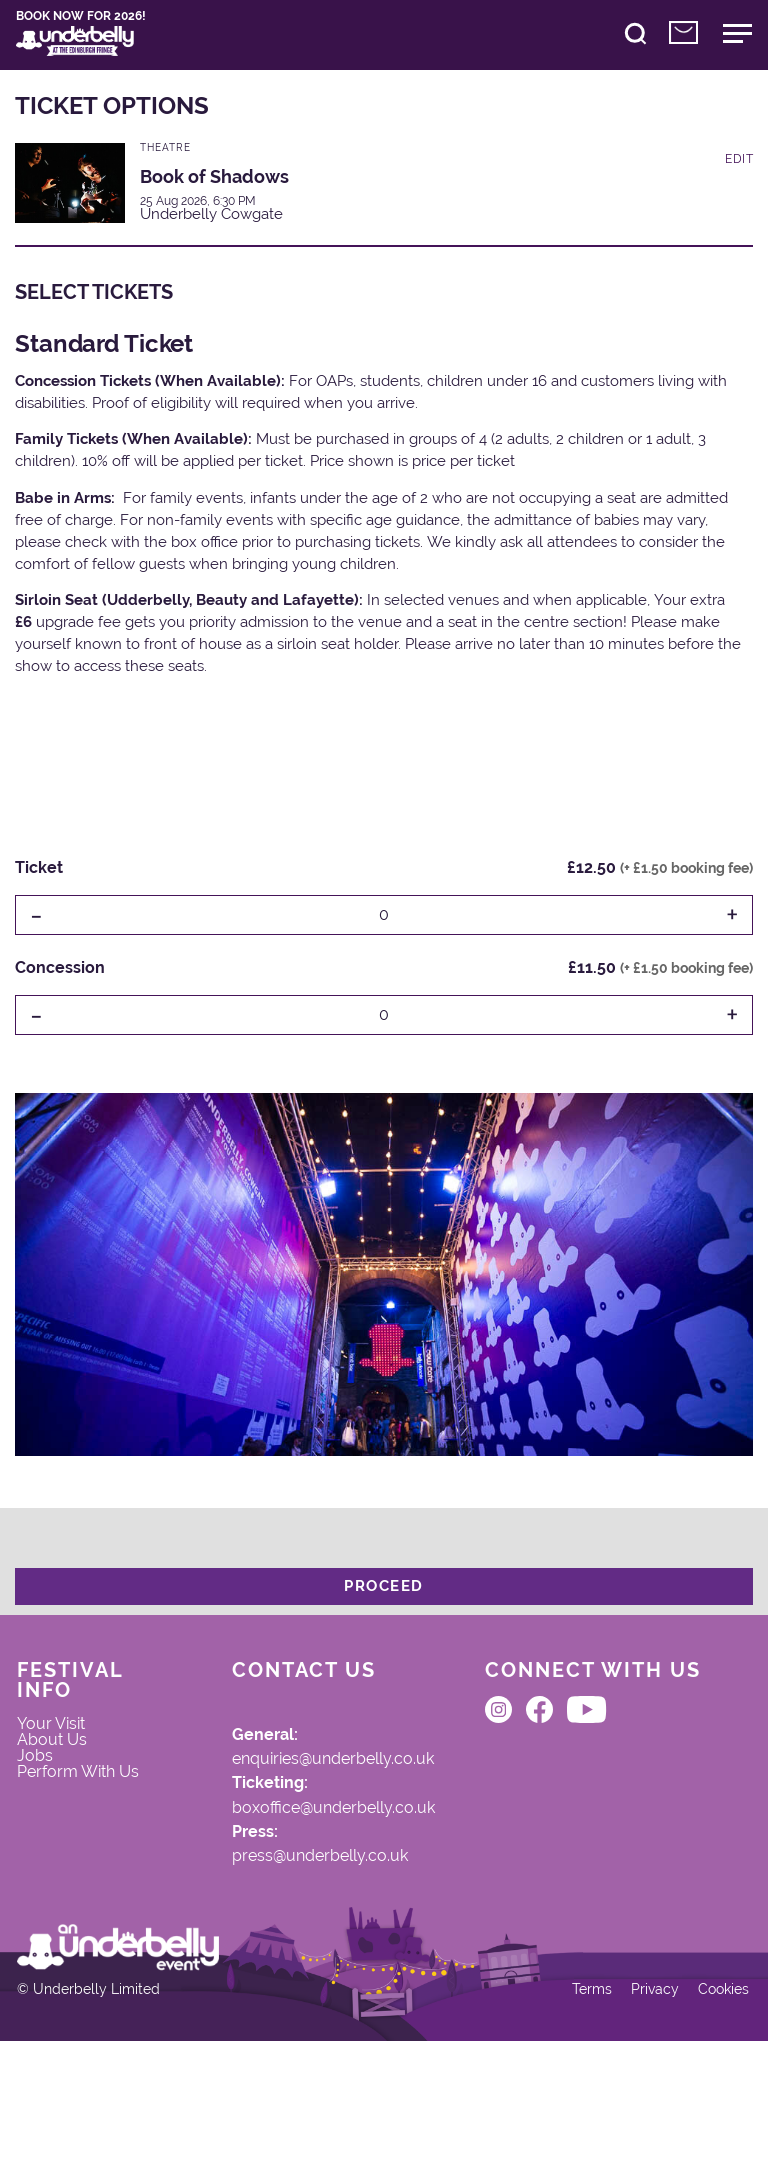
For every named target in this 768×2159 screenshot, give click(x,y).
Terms (575, 2100)
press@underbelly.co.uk (290, 1899)
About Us (64, 1773)
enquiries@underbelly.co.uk (305, 1787)
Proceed (384, 1601)
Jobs (46, 1793)
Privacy (640, 2100)
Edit (739, 175)
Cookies (712, 2100)
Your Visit (64, 1752)
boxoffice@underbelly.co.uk (304, 1843)
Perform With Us (81, 1824)
